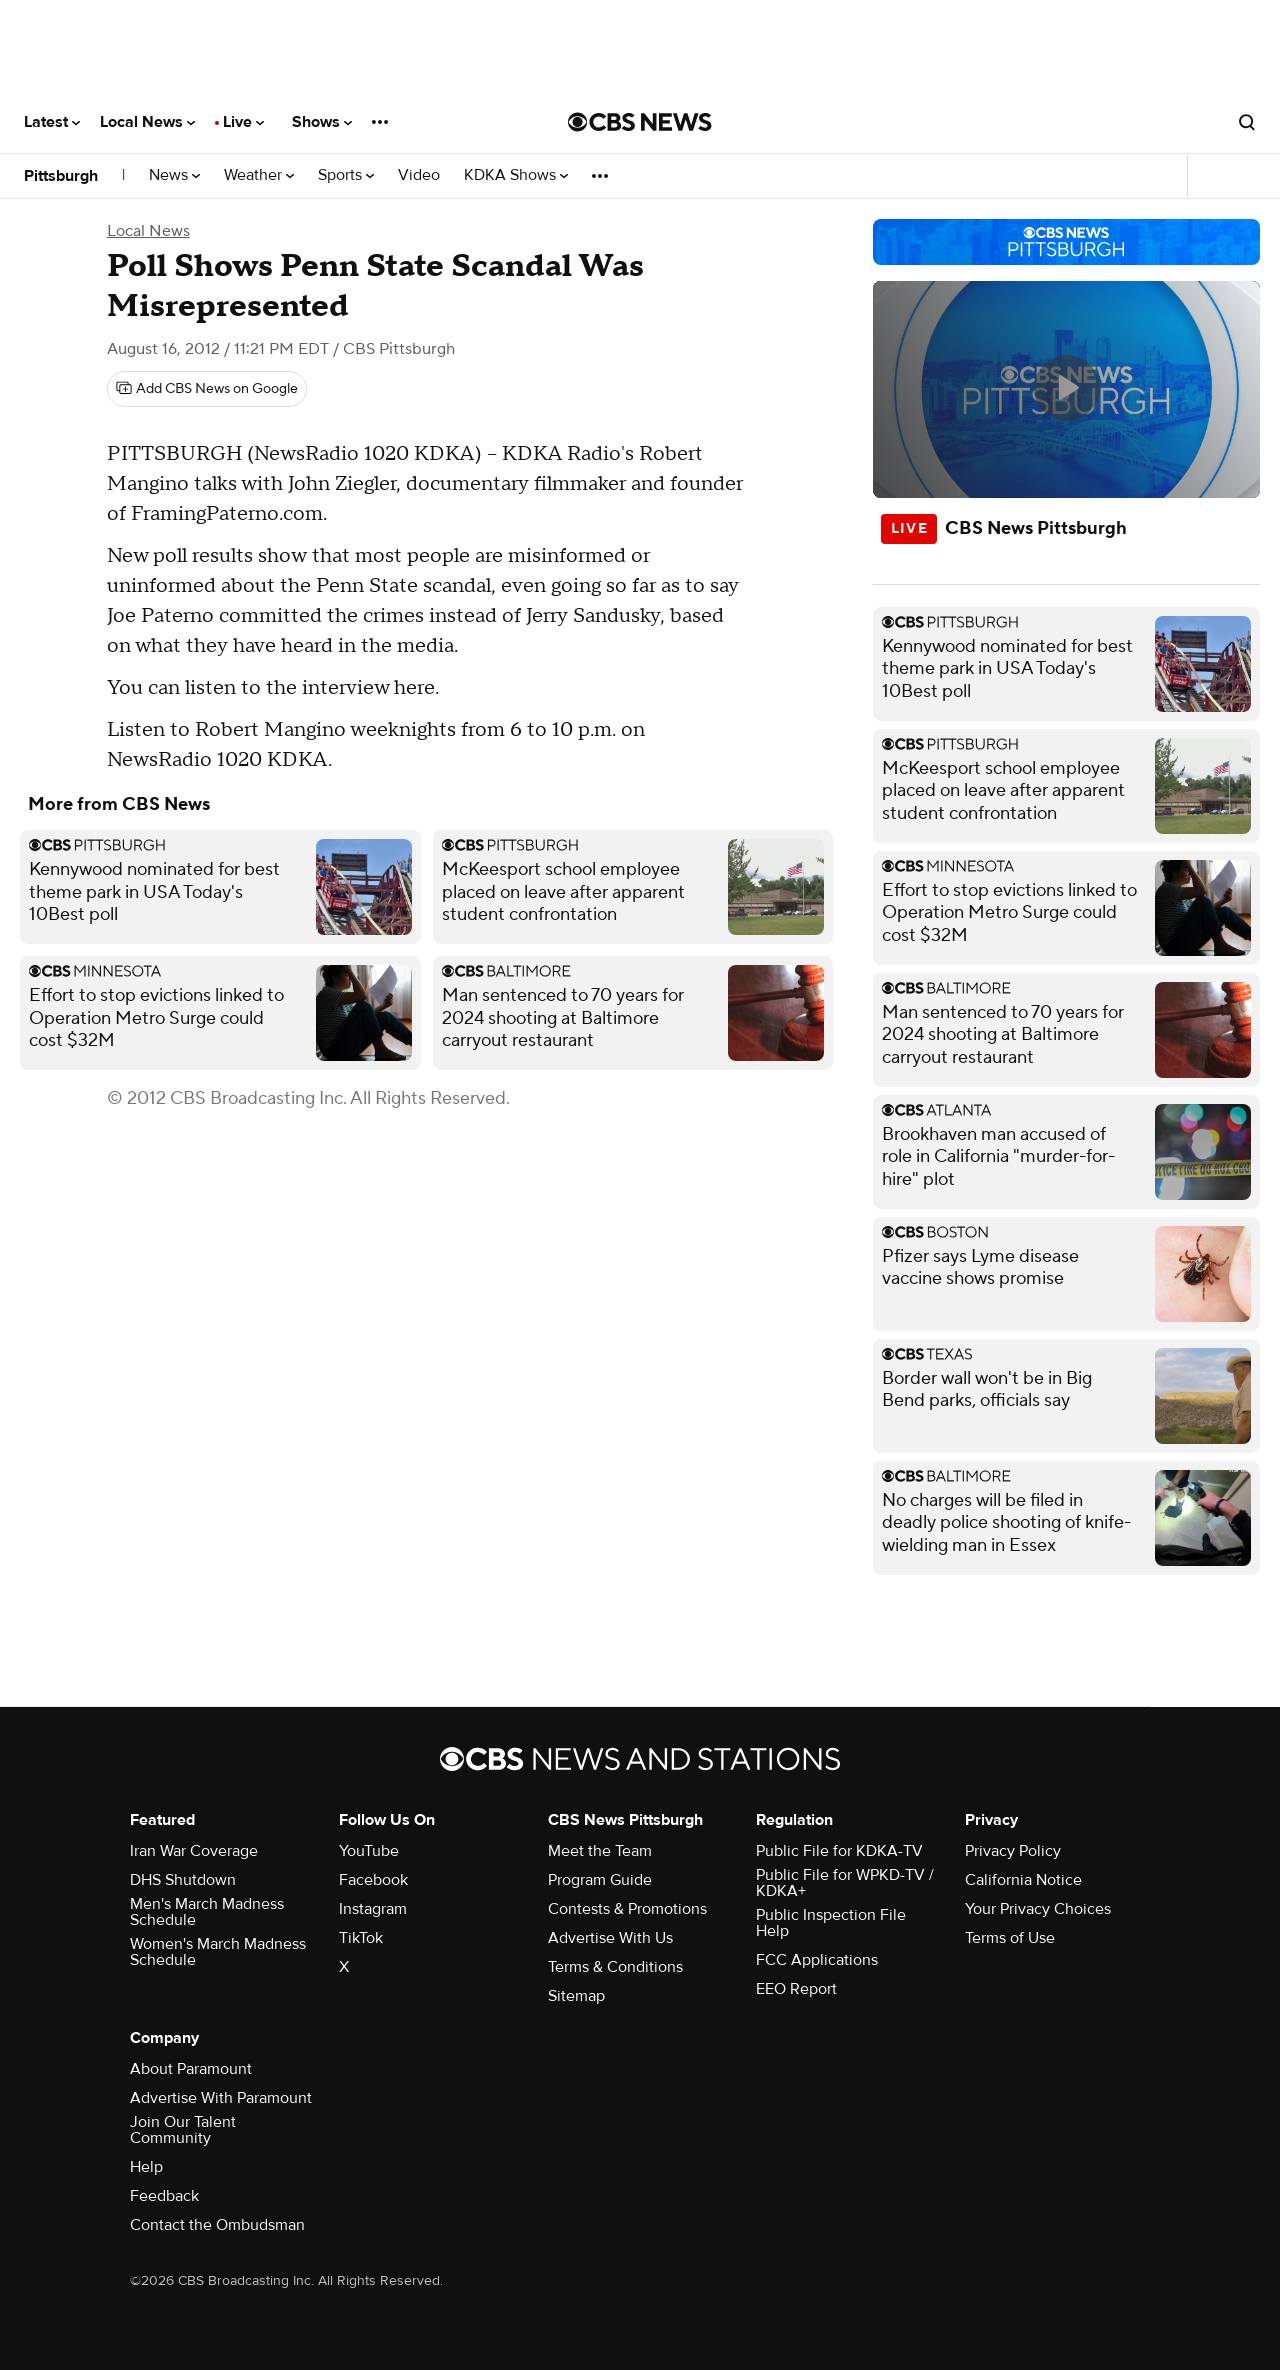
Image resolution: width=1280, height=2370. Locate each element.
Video (419, 175)
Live (243, 122)
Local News (147, 122)
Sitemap (576, 1996)
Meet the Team (600, 1851)
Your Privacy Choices (1038, 1909)
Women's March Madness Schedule (218, 1952)
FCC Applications (817, 1960)
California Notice (1023, 1880)
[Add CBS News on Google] (207, 389)
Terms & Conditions (615, 1967)
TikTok (361, 1938)
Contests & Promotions (627, 1909)
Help (146, 2167)
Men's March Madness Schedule (207, 1912)
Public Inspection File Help (831, 1923)
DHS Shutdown (183, 1880)
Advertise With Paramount (221, 2098)
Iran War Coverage (194, 1851)
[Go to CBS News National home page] (640, 122)
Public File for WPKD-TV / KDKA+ (845, 1883)
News (174, 175)
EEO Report (796, 1989)
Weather (259, 175)
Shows (322, 122)
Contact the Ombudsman (217, 2225)
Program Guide (600, 1880)
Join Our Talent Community (183, 2130)
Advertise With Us (610, 1938)
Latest (52, 122)
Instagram (373, 1909)
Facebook (373, 1880)
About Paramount (191, 2069)
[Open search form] (1247, 122)
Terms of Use (1010, 1938)
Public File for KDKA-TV (839, 1851)
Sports (346, 175)
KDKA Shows (516, 175)
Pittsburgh (61, 176)
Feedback (164, 2196)
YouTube (369, 1851)
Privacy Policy (1013, 1851)
